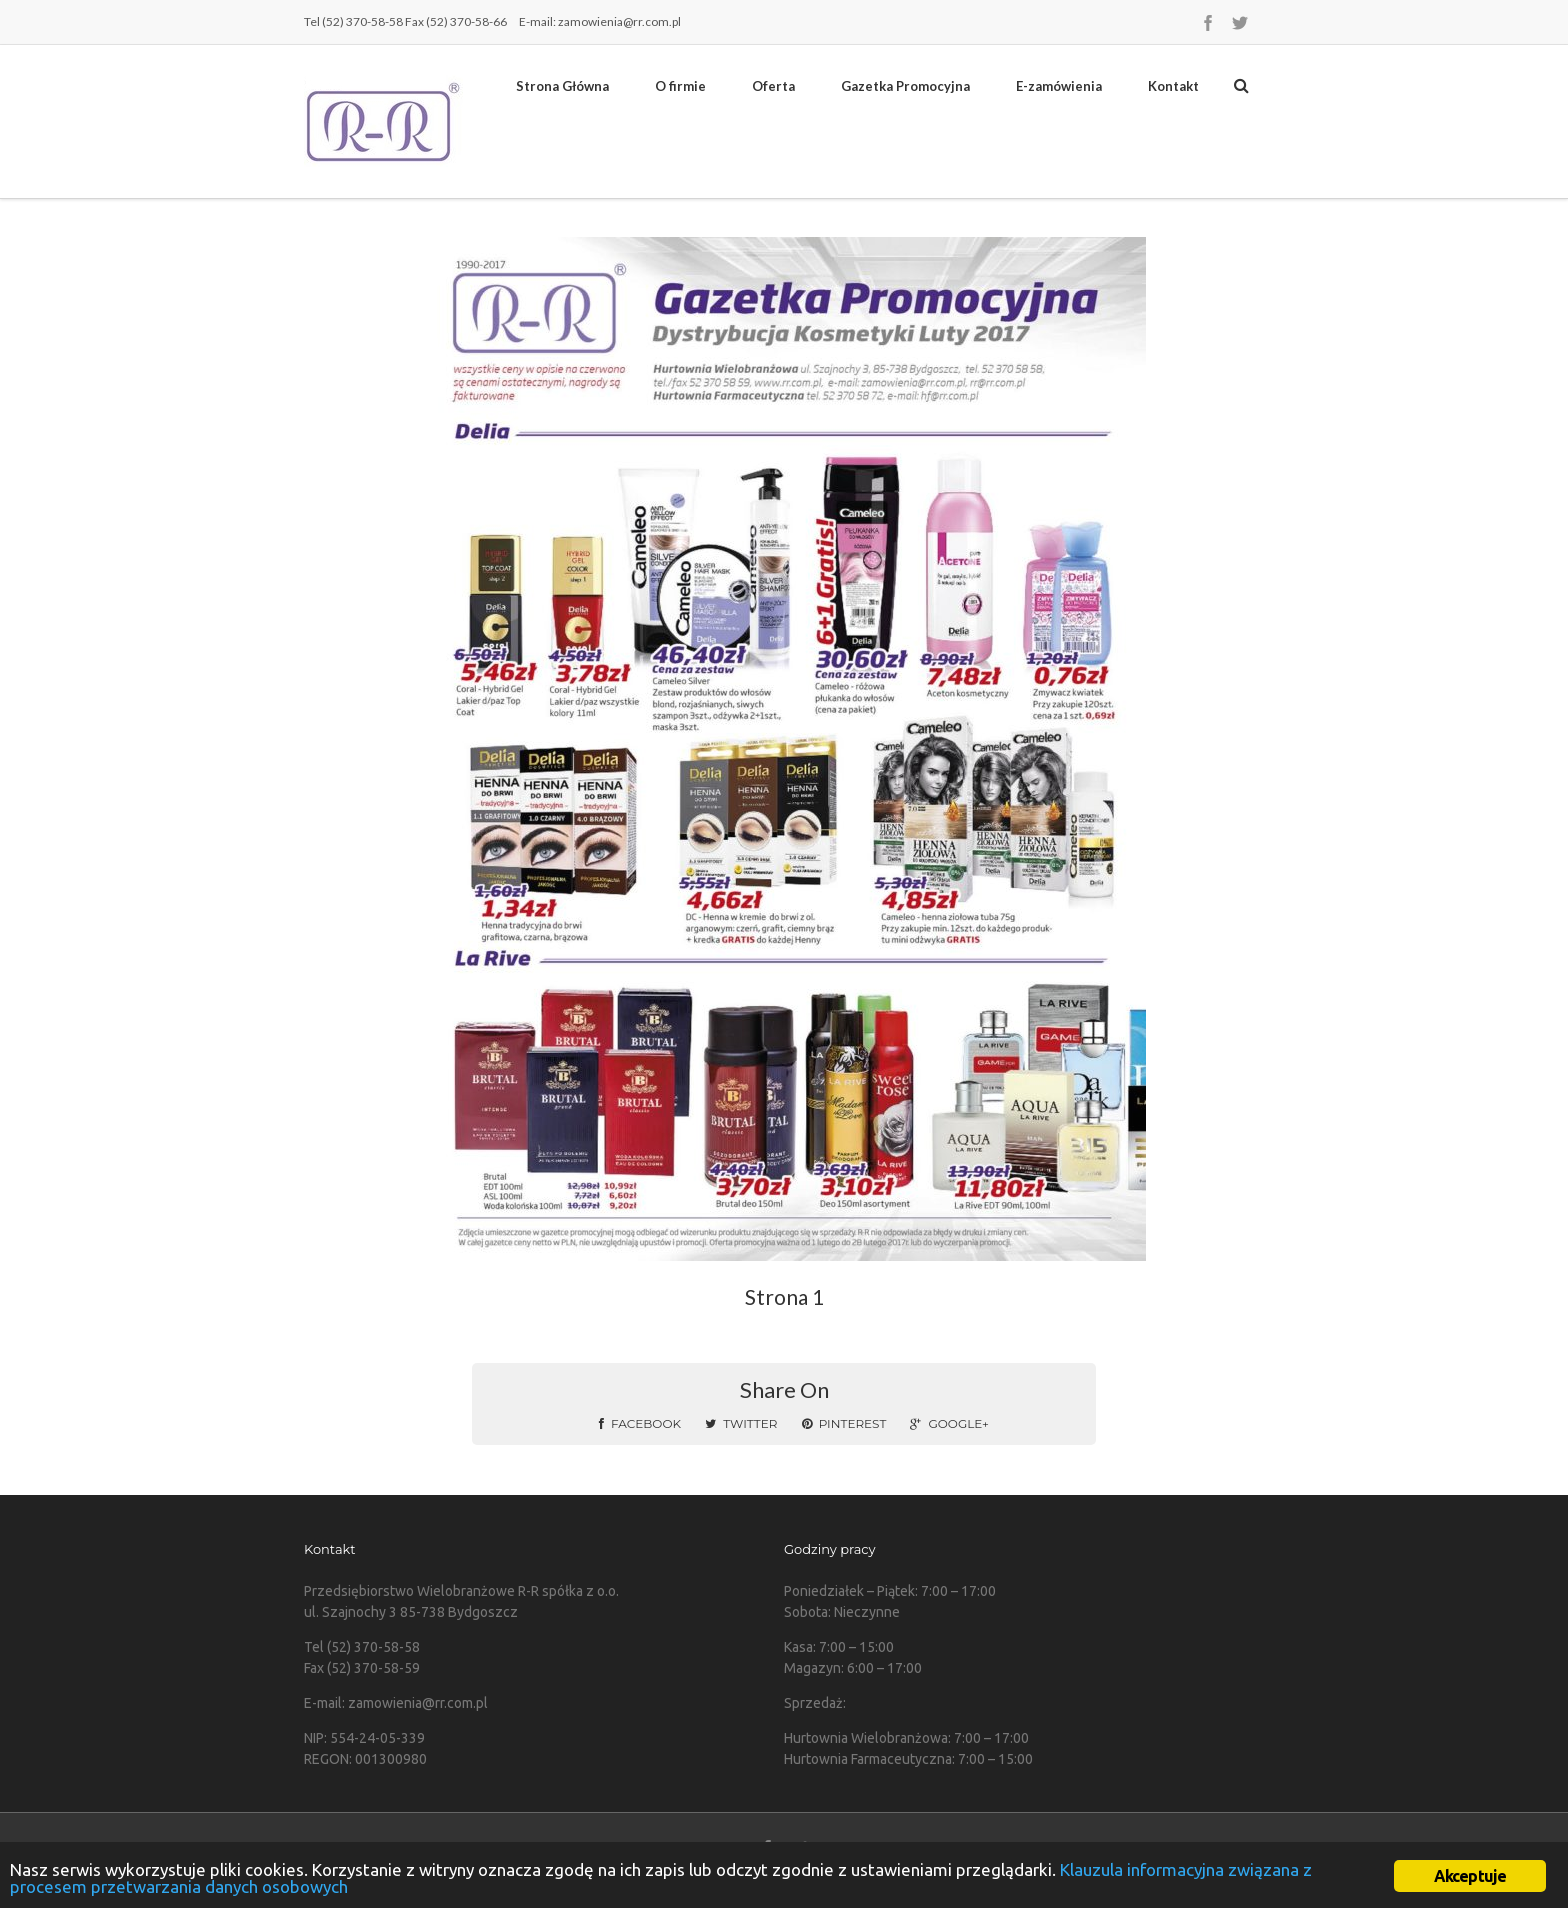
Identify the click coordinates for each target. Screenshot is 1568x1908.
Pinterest (844, 1423)
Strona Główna (562, 86)
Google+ (949, 1423)
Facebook (640, 1423)
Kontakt (1173, 86)
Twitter (741, 1423)
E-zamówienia (1059, 86)
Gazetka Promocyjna (905, 86)
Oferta (773, 86)
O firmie (680, 86)
